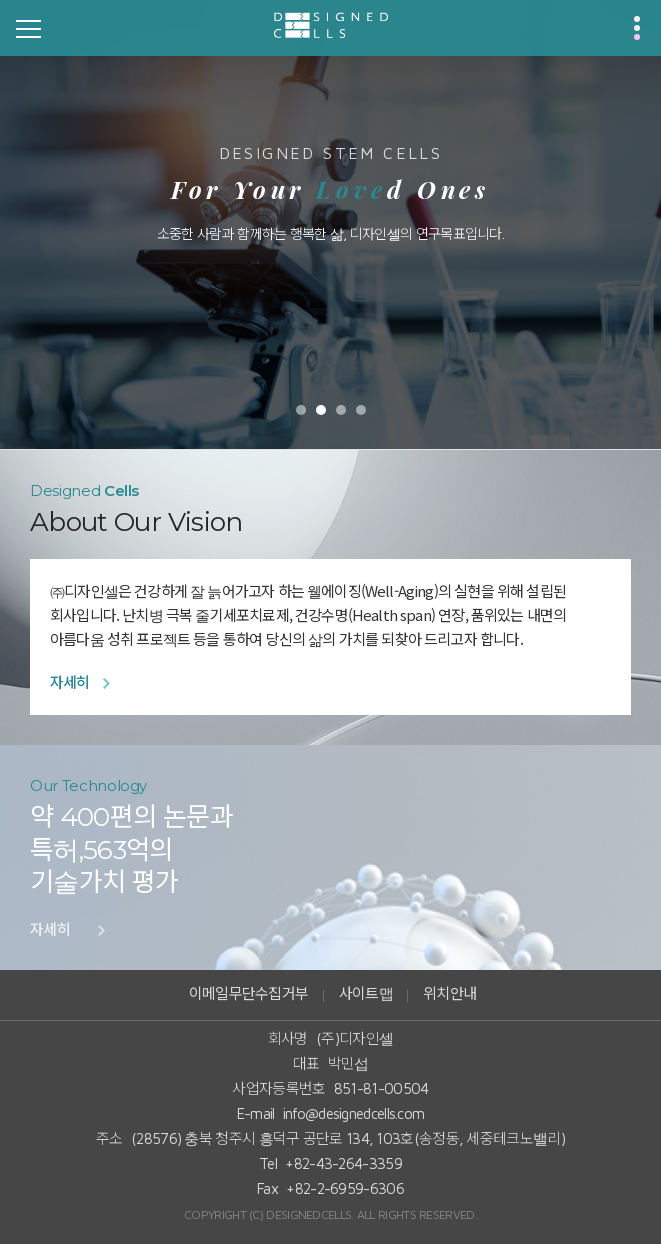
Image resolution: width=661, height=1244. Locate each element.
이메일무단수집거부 (249, 993)
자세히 (70, 682)
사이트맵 (366, 993)
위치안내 (449, 993)
